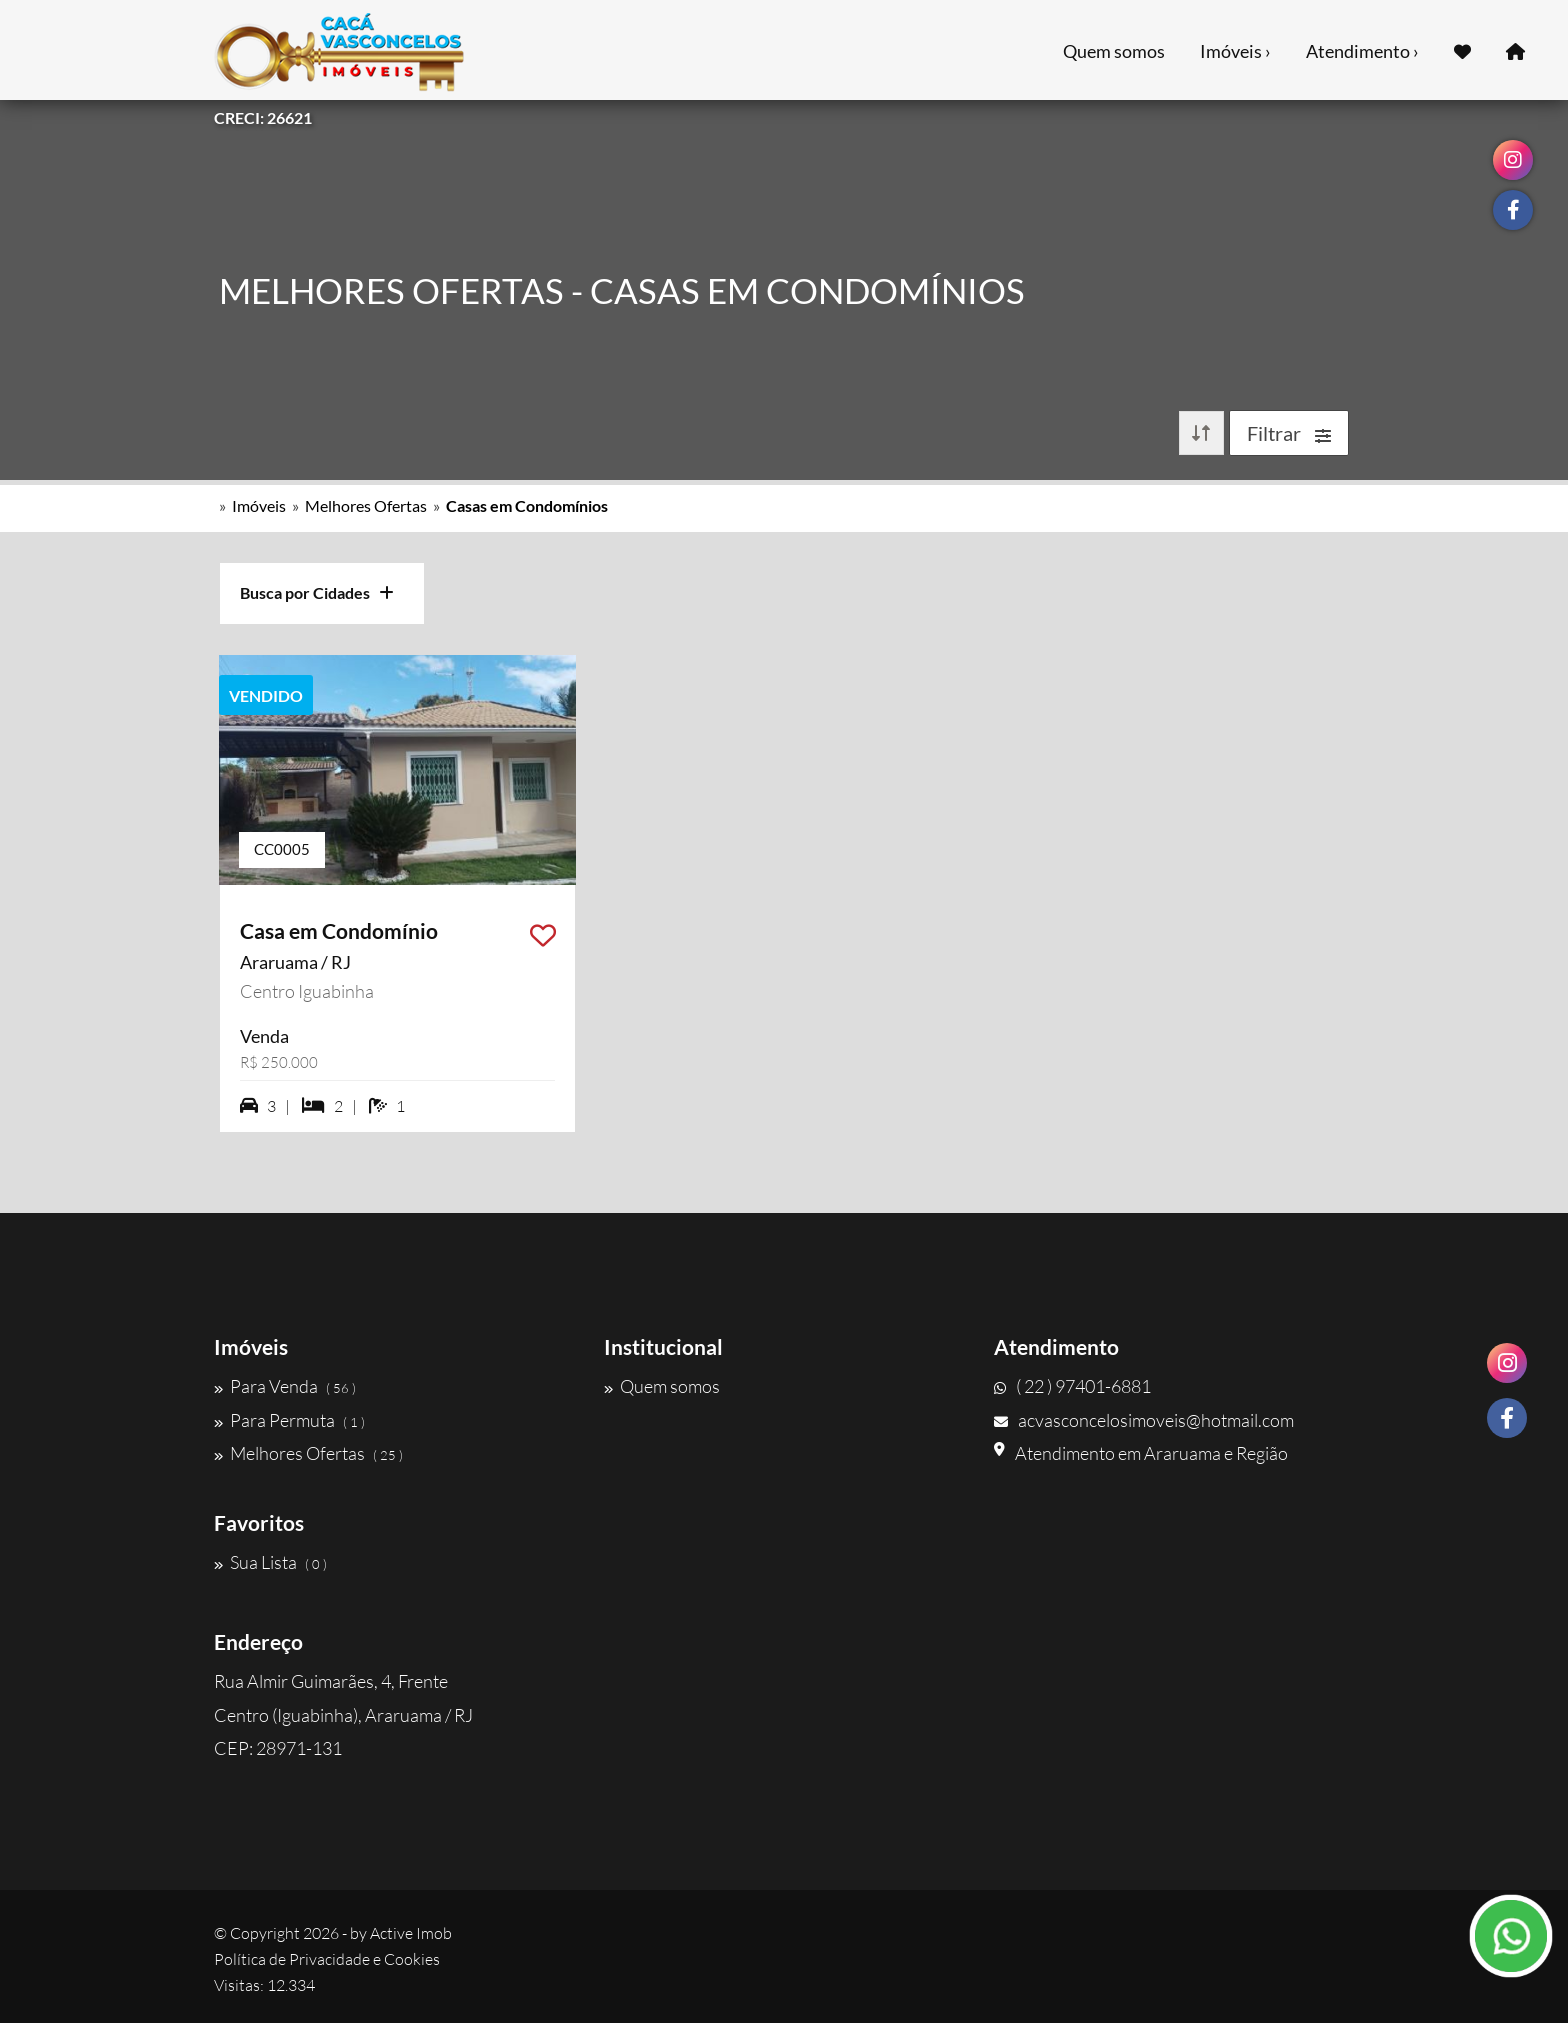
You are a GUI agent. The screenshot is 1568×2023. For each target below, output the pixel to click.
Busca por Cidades (317, 592)
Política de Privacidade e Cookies (327, 1959)
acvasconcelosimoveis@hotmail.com (1144, 1420)
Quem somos (1114, 51)
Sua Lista (270, 1562)
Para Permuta (289, 1420)
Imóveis (259, 505)
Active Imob (411, 1933)
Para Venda (285, 1386)
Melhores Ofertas (366, 505)
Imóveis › (1235, 51)
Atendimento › (1362, 51)
